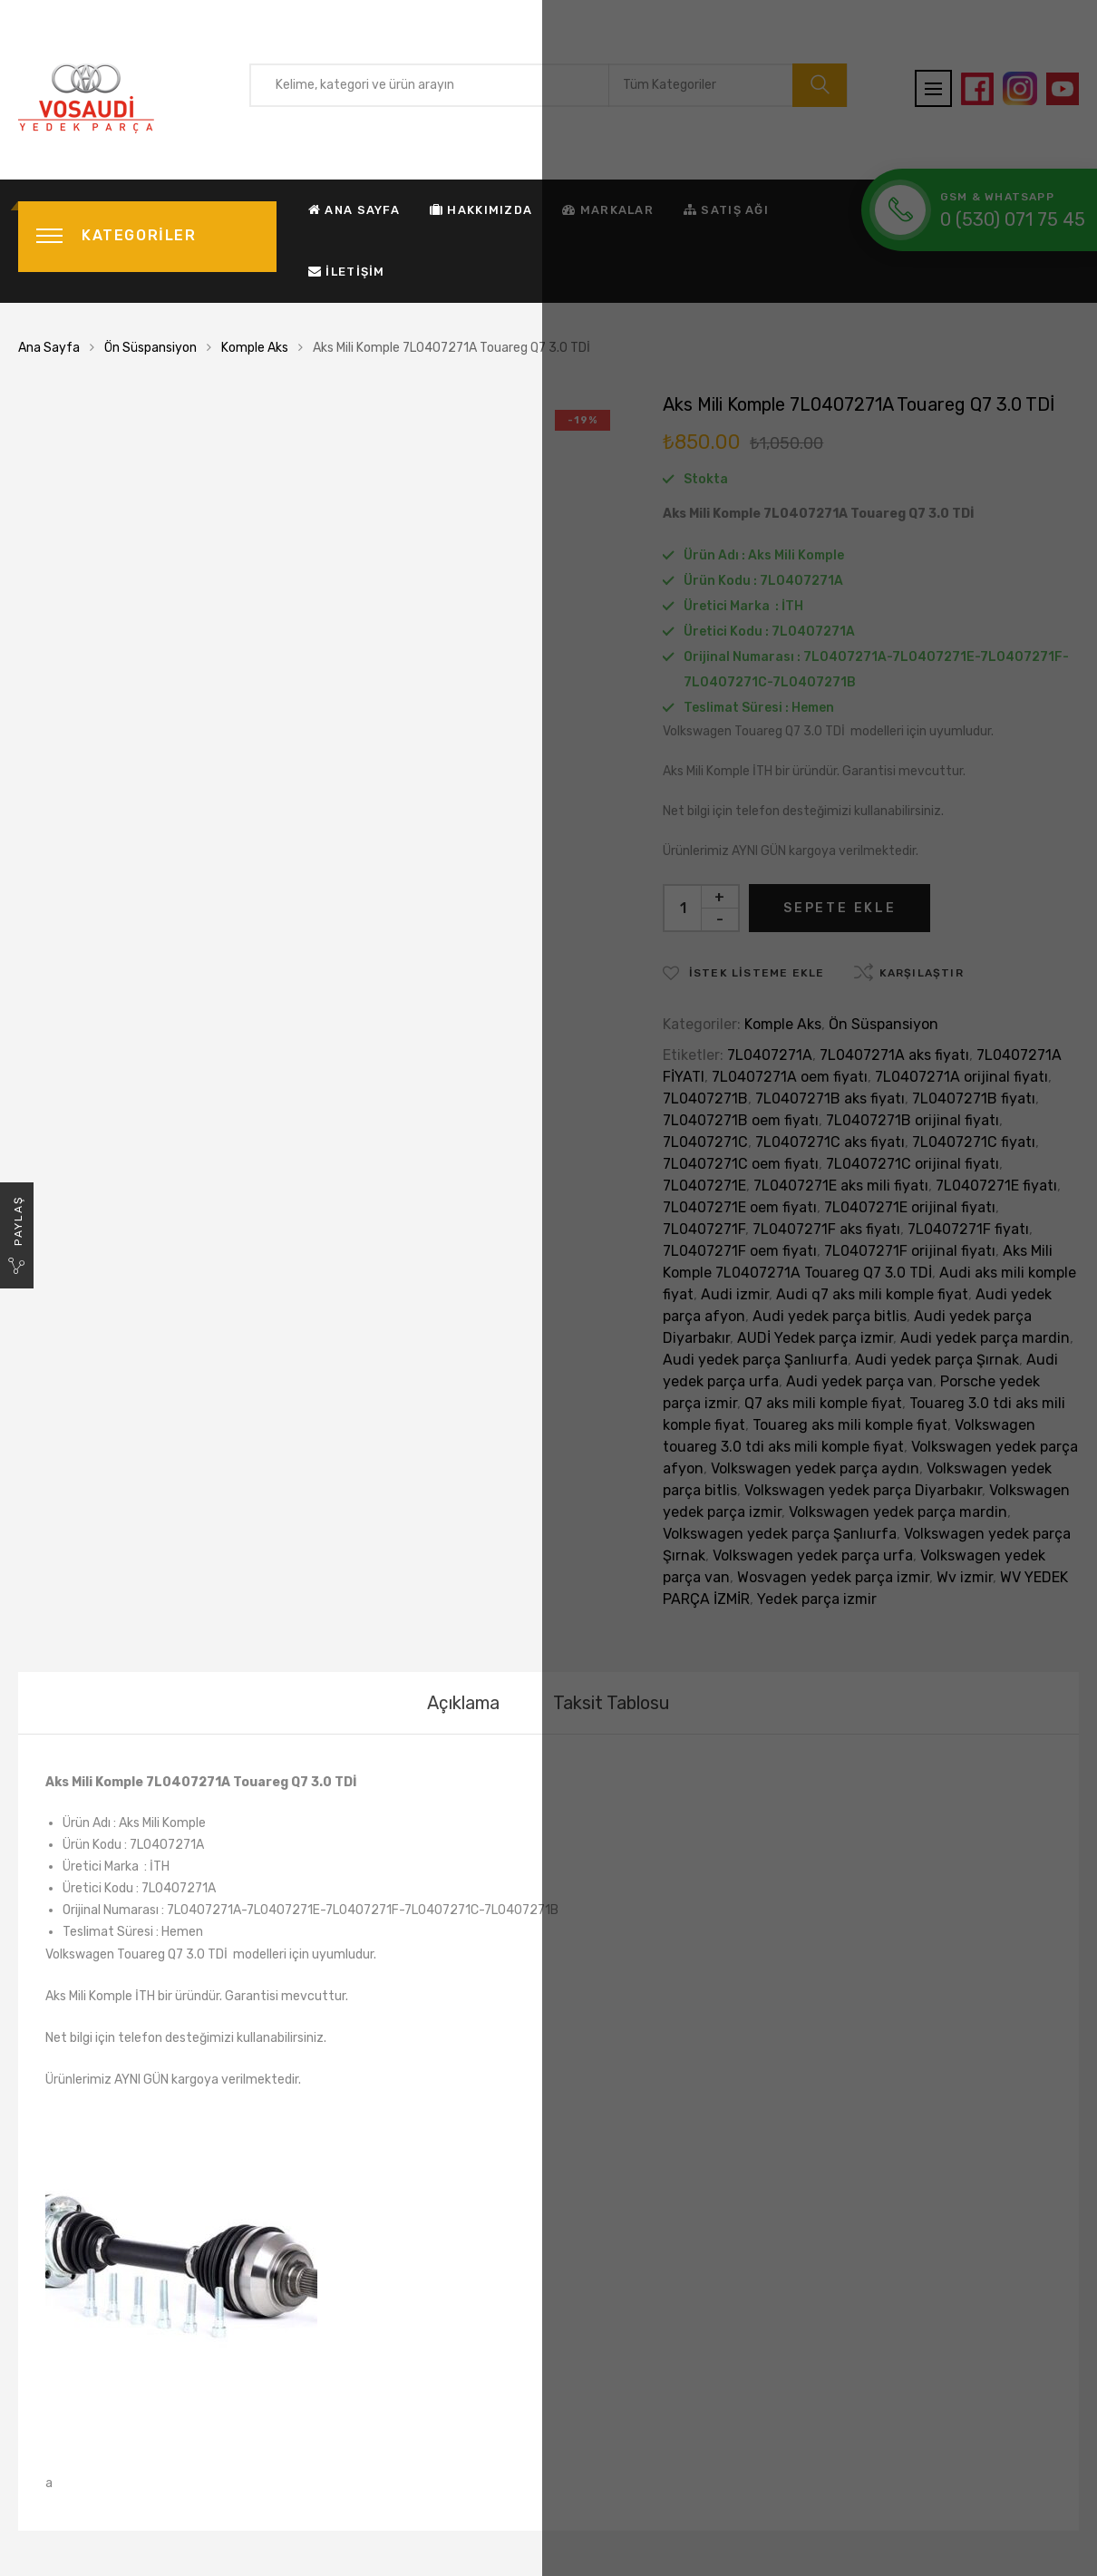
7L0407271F (704, 1229)
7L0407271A (769, 1055)
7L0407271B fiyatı (973, 1098)
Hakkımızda (481, 210)
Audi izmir (735, 1294)
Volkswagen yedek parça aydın (815, 1468)
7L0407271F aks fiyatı (826, 1229)
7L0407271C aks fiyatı (830, 1142)
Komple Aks (254, 347)
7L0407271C (705, 1142)
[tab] (463, 1703)
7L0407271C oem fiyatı (741, 1163)
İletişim (346, 271)
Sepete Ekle (840, 908)
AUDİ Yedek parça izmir (815, 1337)
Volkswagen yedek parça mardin (898, 1512)
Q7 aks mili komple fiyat (823, 1403)
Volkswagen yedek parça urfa (813, 1555)
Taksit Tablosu (611, 1703)
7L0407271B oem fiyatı (741, 1120)
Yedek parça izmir (817, 1599)
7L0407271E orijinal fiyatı (909, 1207)
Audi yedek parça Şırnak (937, 1359)
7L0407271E (704, 1185)
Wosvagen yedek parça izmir (833, 1577)
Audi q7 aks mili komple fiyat (872, 1294)
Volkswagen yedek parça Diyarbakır (863, 1490)
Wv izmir (965, 1577)
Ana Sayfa (354, 210)
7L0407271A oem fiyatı (790, 1076)
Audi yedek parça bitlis (829, 1316)
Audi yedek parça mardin (985, 1337)
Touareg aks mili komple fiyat (849, 1425)
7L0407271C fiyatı (973, 1142)
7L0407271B (705, 1098)
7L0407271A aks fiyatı (894, 1055)
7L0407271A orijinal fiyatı (961, 1076)
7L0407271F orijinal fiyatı (909, 1250)
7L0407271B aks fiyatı (830, 1098)
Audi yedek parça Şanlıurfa (755, 1359)
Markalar (608, 210)
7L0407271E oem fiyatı (740, 1207)
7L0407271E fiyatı (996, 1185)
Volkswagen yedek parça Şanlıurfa (780, 1533)
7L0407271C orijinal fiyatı (912, 1163)
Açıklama (463, 1703)
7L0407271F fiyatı (968, 1229)
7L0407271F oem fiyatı (740, 1250)
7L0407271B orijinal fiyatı (912, 1120)
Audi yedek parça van (859, 1381)
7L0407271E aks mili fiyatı (840, 1185)
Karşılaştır (921, 973)
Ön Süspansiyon (150, 347)
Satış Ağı (726, 210)
